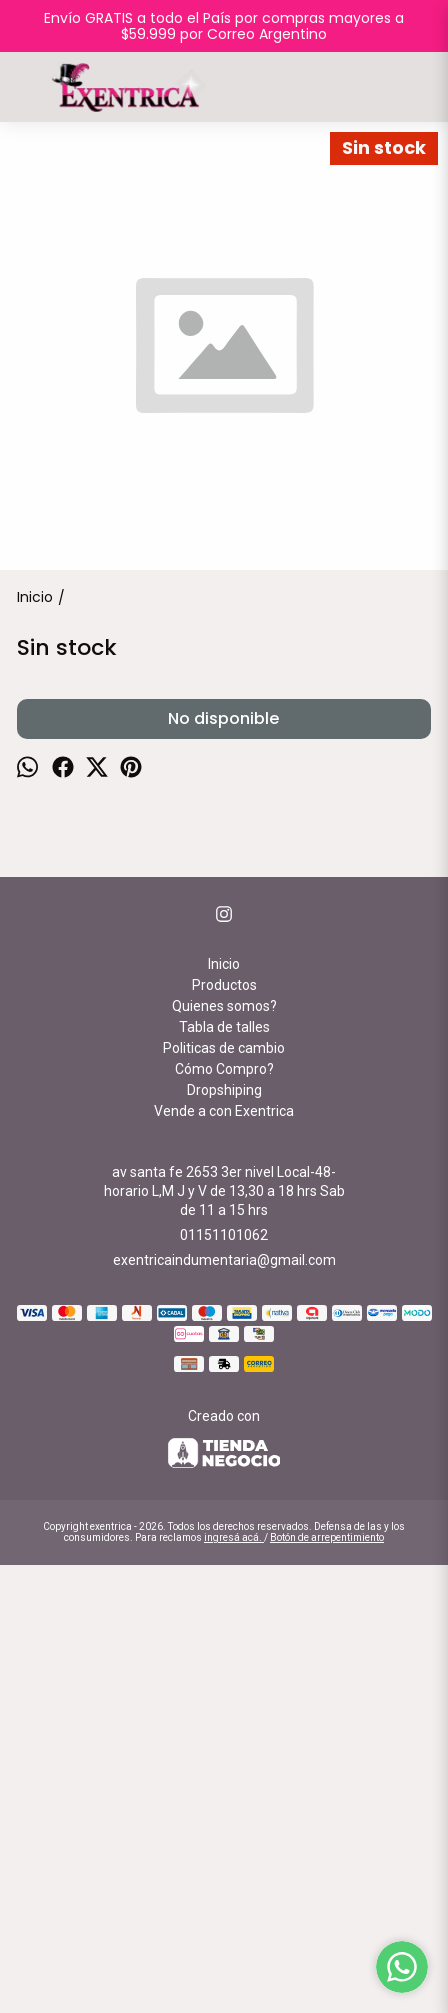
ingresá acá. (234, 1985)
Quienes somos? (224, 1454)
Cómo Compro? (224, 1517)
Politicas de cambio (224, 1496)
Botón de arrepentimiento (327, 1985)
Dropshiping (224, 1538)
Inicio (224, 1412)
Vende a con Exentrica (224, 1559)
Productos (224, 1433)
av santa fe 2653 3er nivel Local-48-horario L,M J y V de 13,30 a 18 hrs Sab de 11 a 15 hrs (224, 1639)
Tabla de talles (224, 1475)
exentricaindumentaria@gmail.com (224, 1708)
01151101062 (224, 1683)
